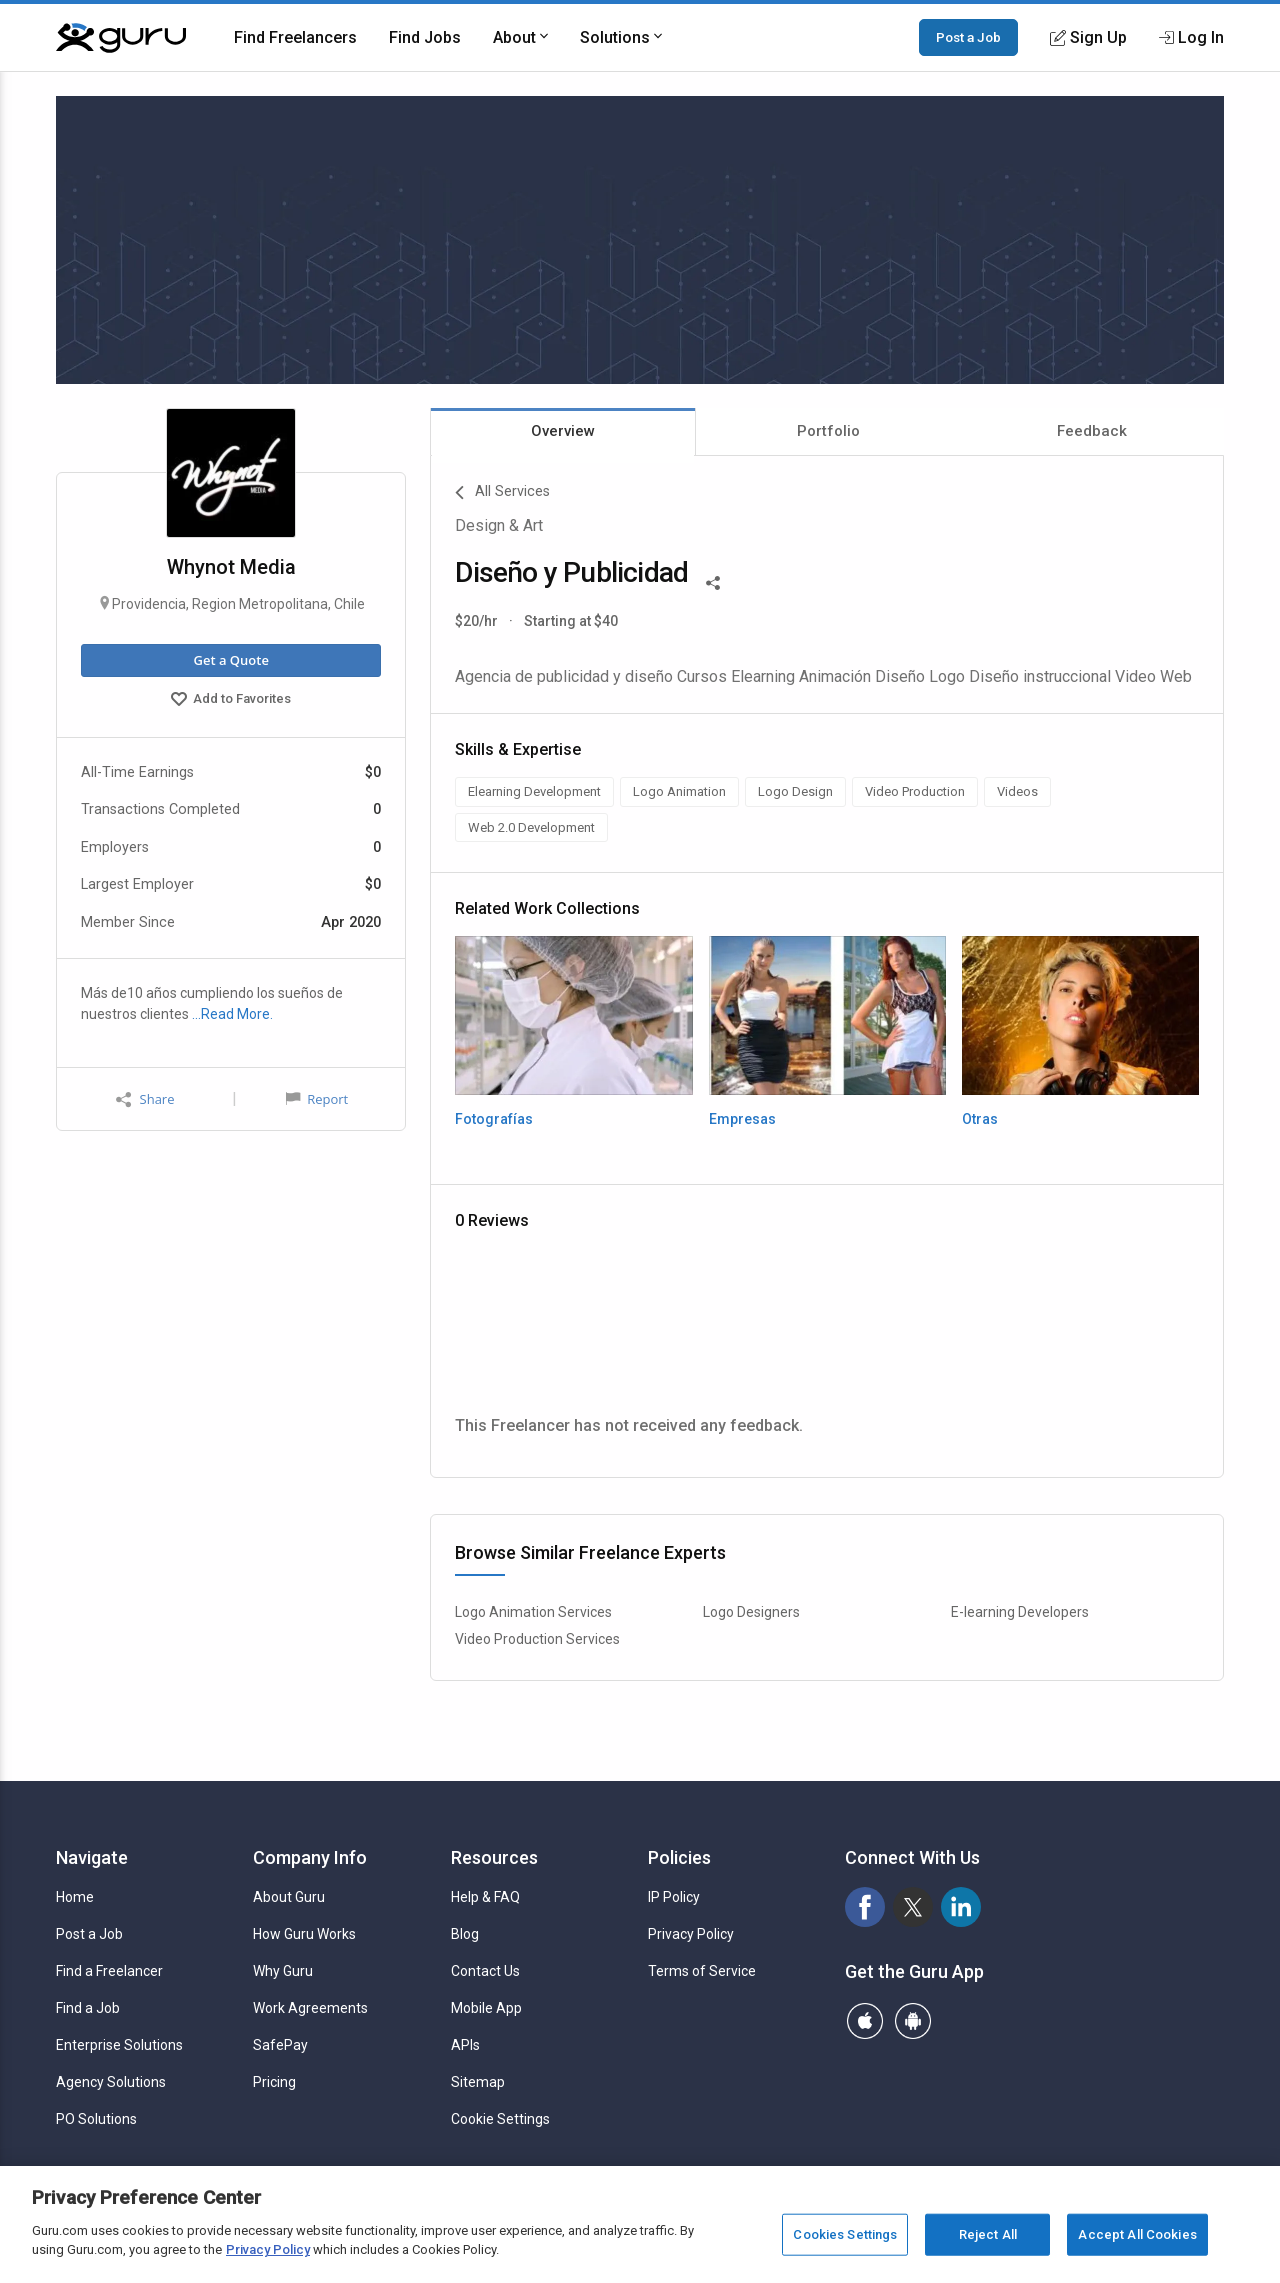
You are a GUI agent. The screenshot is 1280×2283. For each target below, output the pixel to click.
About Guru (289, 1897)
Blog (465, 1934)
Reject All (988, 2234)
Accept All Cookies (1137, 2234)
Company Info (310, 1857)
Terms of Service (702, 1971)
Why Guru (283, 1971)
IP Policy (674, 1897)
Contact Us (485, 1971)
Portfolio (828, 431)
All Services (502, 493)
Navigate (92, 1857)
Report (317, 1099)
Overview (563, 431)
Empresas (742, 1119)
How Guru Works (304, 1934)
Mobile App (486, 2008)
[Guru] (121, 38)
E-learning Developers (1020, 1612)
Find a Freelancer (109, 1971)
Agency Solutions (111, 2082)
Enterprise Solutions (119, 2045)
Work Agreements (310, 2008)
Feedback (1092, 431)
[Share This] (713, 581)
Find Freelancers (295, 37)
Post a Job (968, 37)
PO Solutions (96, 2119)
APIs (465, 2045)
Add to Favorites (231, 701)
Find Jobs (425, 37)
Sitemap (478, 2082)
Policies (679, 1857)
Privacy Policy (691, 1934)
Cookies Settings (845, 2234)
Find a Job (88, 2008)
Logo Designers (751, 1612)
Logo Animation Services (533, 1612)
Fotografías (494, 1119)
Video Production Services (537, 1639)
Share (145, 1099)
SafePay (280, 2045)
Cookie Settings (500, 2119)
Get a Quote (230, 660)
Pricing (274, 2082)
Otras (980, 1119)
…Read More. (232, 1014)
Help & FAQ (485, 1897)
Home (75, 1897)
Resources (494, 1857)
